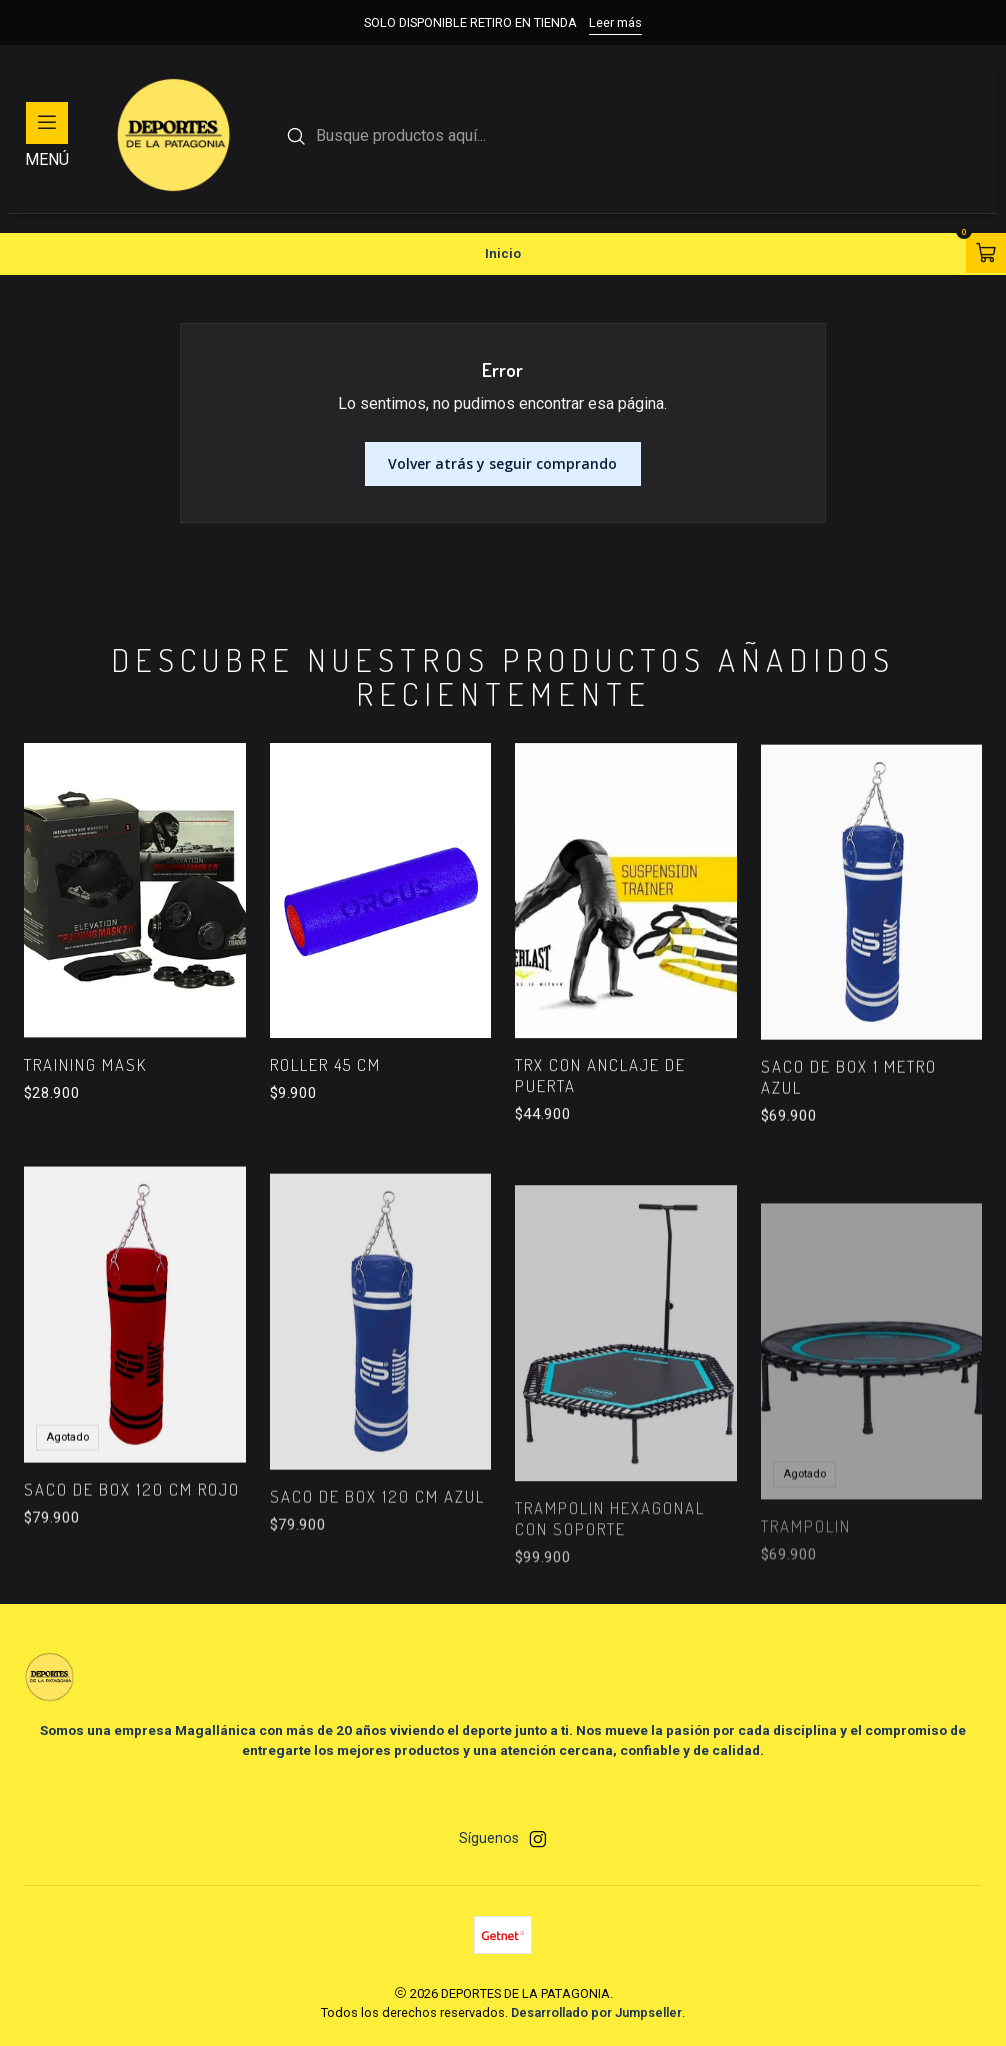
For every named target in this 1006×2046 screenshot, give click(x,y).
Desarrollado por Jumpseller (596, 2012)
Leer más (615, 22)
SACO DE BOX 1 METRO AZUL (849, 1172)
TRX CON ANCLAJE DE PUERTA (600, 1153)
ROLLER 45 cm (325, 1114)
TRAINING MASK (85, 1093)
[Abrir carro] (986, 253)
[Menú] (47, 135)
